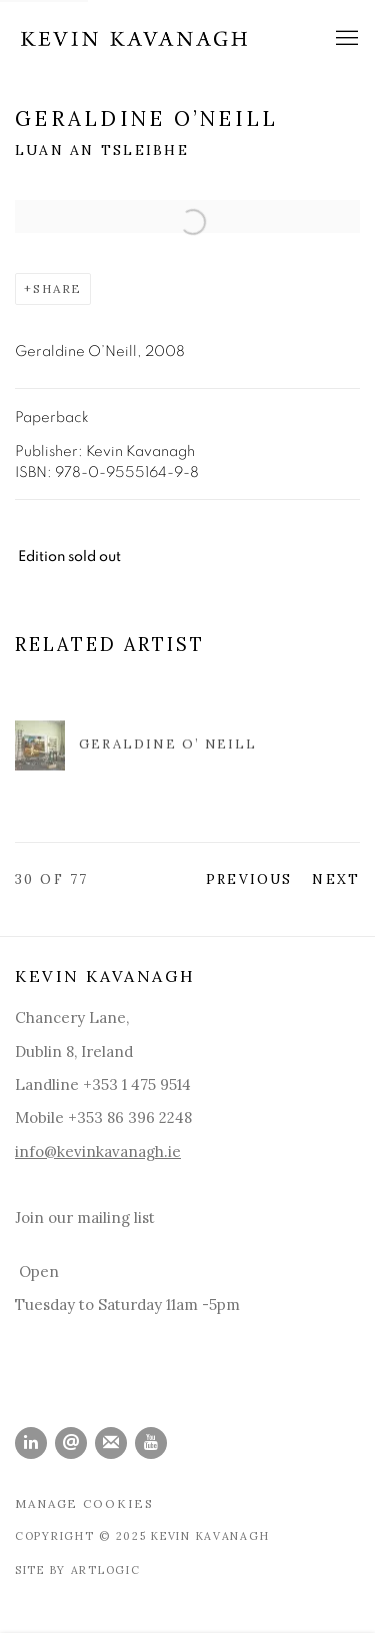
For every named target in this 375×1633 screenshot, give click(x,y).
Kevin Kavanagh (135, 38)
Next (336, 879)
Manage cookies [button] (84, 1503)
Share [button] (57, 288)
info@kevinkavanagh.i (93, 1151)
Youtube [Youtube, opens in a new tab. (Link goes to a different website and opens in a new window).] (151, 1443)
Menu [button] (345, 39)
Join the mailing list (111, 1443)
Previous (249, 879)
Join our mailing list (85, 1217)
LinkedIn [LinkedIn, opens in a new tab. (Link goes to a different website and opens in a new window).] (31, 1443)
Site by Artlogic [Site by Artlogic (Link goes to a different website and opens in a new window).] (78, 1570)
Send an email (71, 1443)
